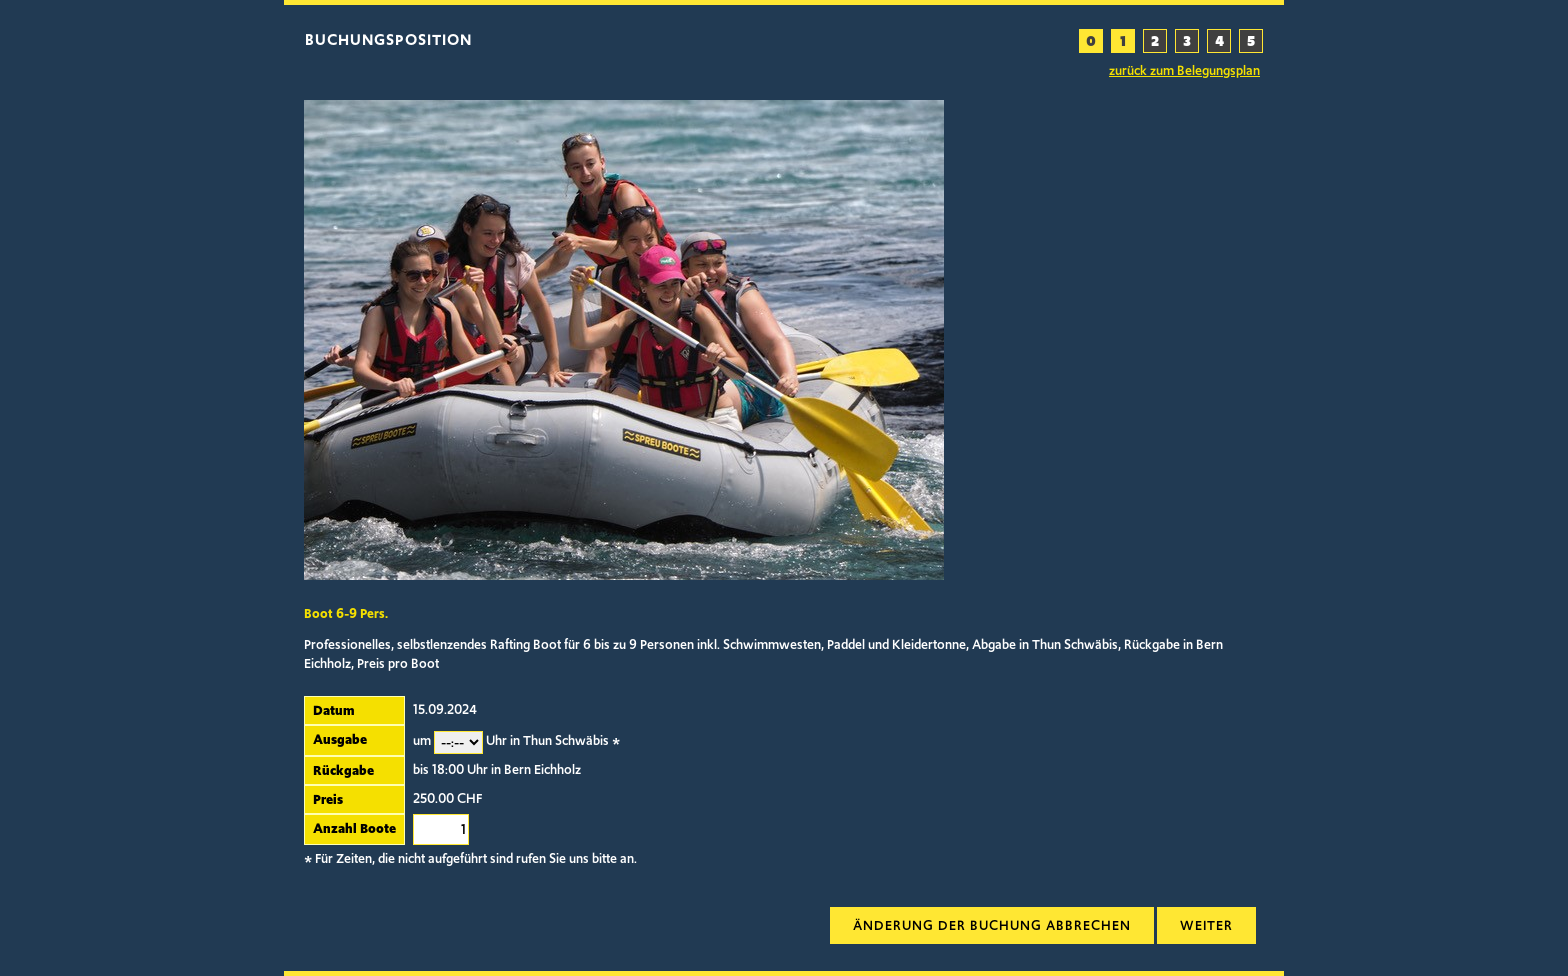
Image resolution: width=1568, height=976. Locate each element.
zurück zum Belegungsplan (1184, 71)
